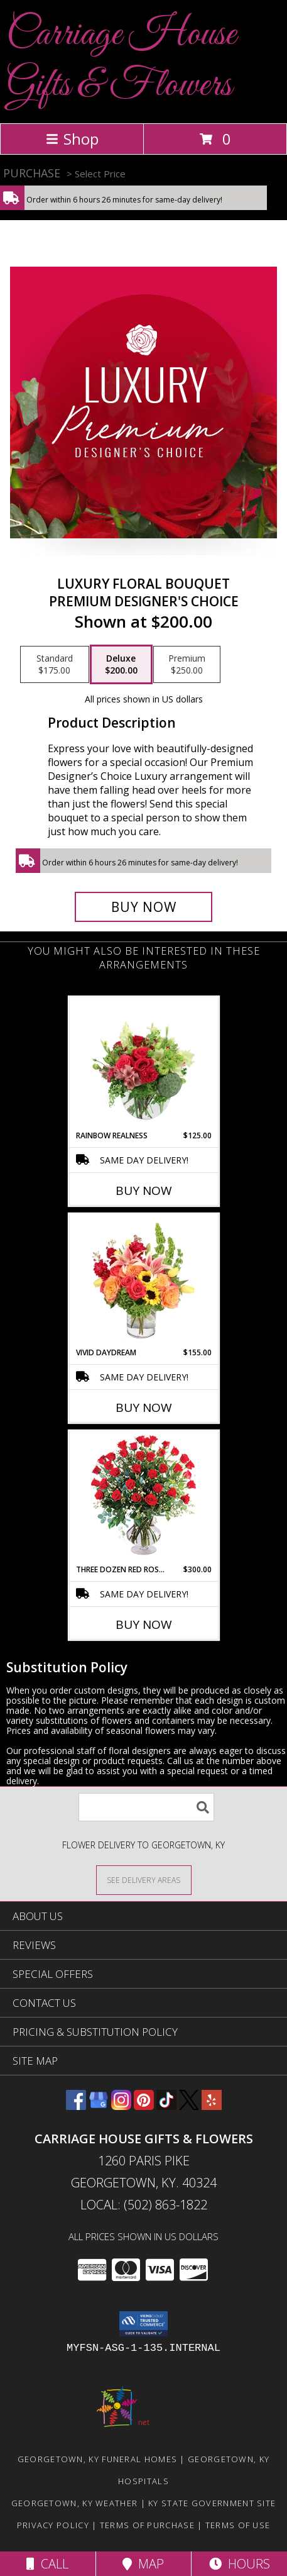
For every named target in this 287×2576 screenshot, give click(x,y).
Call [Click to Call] (47, 2563)
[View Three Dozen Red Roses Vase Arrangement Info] (143, 1498)
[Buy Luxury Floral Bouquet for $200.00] (143, 907)
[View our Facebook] (76, 2106)
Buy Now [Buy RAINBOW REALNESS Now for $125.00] (144, 1190)
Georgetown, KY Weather (74, 2503)
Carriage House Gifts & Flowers (121, 60)
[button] (143, 2323)
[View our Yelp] (212, 2106)
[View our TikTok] (166, 2106)
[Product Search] (146, 1807)
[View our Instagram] (121, 2106)
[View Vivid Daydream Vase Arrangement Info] (143, 1280)
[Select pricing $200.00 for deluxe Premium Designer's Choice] (121, 665)
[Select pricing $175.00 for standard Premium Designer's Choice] (55, 665)
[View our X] (189, 2106)
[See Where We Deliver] (144, 1879)
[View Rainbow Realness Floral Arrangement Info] (143, 1063)
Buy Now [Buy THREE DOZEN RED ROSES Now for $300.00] (144, 1624)
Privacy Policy (53, 2525)
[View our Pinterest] (144, 2106)
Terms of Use (238, 2525)
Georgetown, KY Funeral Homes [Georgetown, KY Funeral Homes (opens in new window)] (97, 2459)
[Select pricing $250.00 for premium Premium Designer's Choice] (187, 665)
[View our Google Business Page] (99, 2106)
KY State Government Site (212, 2503)
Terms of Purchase (147, 2525)
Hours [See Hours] (239, 2563)
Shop (72, 138)
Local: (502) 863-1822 (143, 2204)
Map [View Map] (143, 2563)
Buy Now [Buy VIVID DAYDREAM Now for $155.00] (144, 1407)
